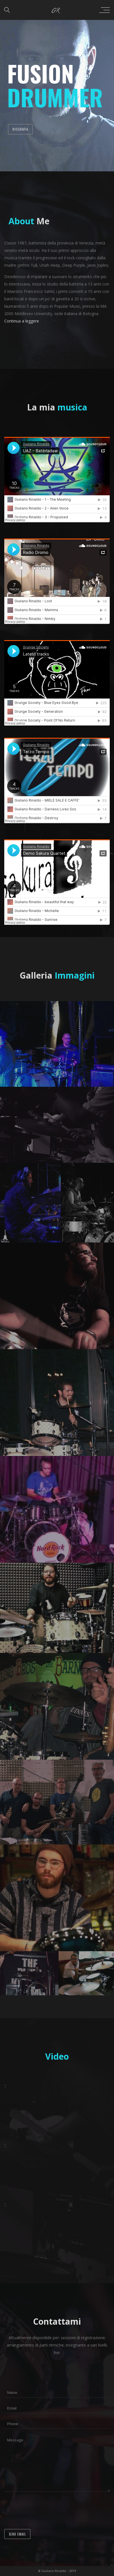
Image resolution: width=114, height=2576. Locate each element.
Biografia (20, 129)
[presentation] (47, 2511)
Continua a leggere (21, 321)
